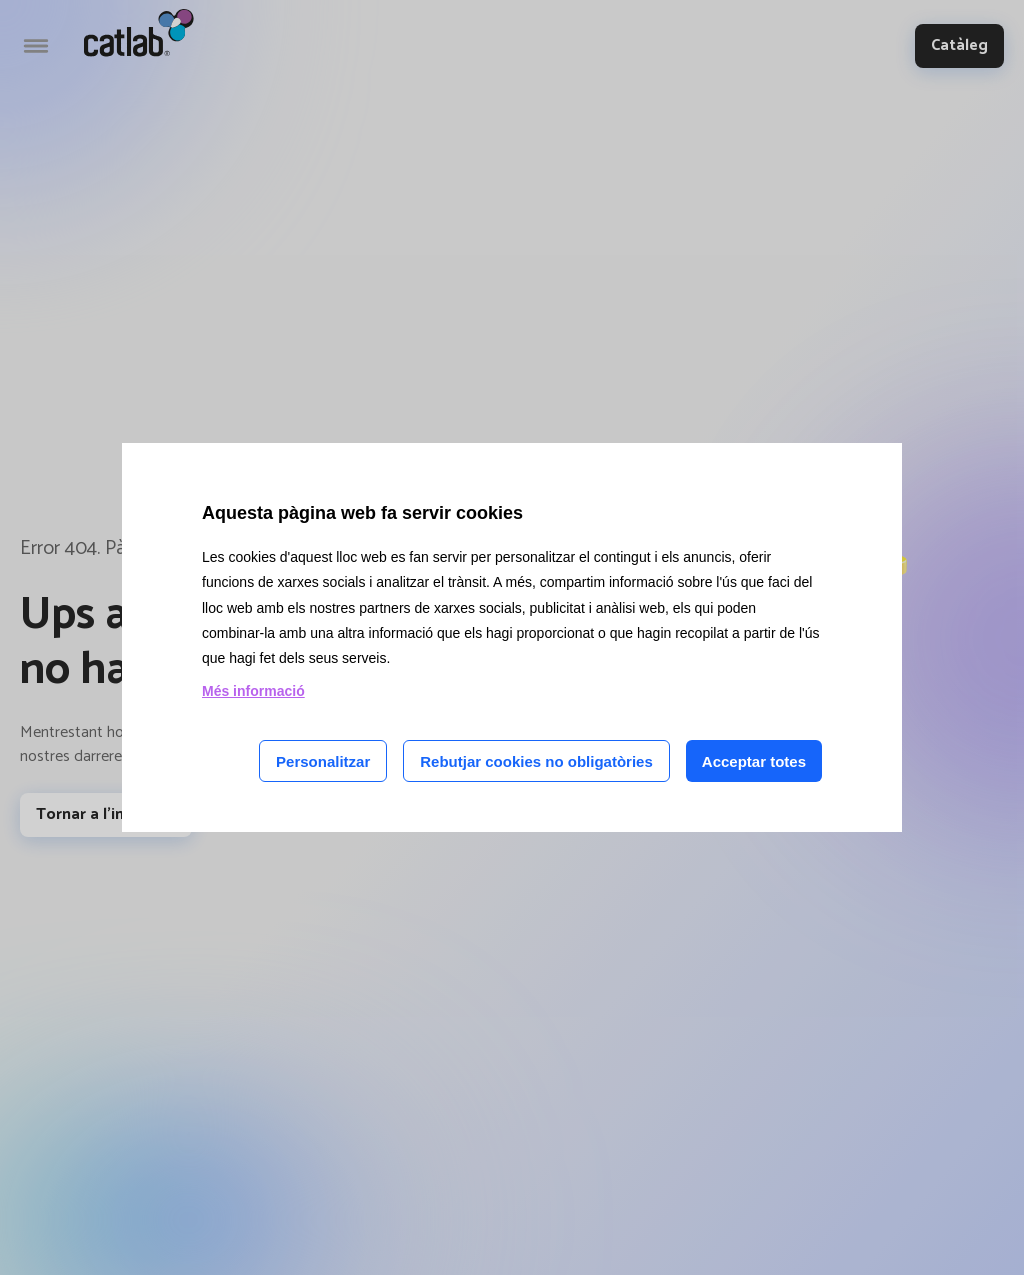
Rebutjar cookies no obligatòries (536, 761)
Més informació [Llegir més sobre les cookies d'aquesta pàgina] (253, 691)
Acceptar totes (754, 761)
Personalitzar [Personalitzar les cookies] (323, 761)
